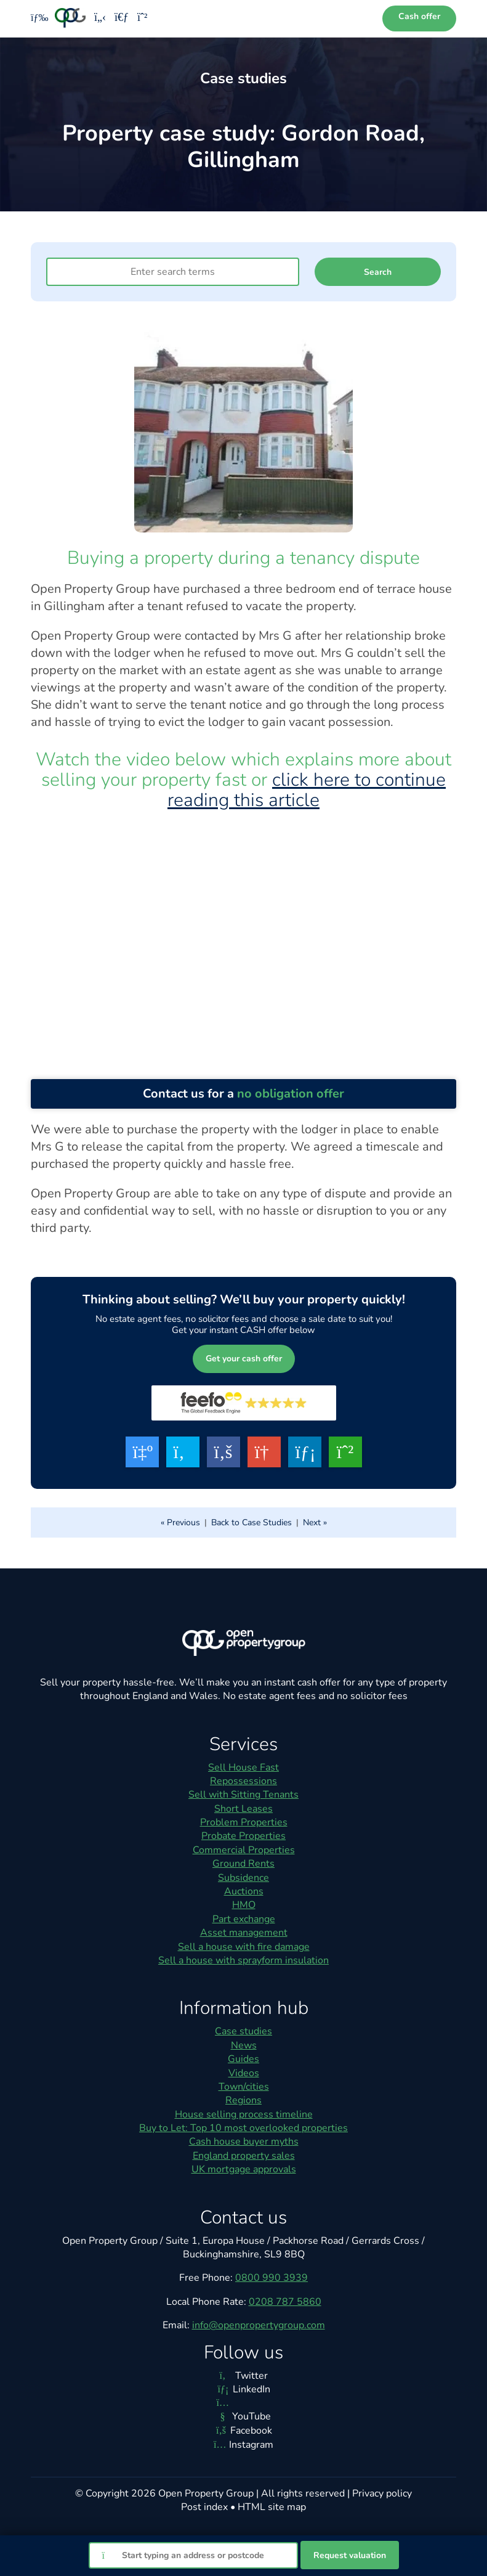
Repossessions (243, 1781)
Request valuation (349, 2555)
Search (378, 272)
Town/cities (244, 2086)
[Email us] (122, 17)
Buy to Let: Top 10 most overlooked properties (243, 2128)
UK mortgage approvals (243, 2169)
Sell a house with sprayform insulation (243, 1960)
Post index (204, 2507)
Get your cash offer (244, 1358)
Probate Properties (243, 1836)
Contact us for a (243, 1093)
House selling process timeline (244, 2114)
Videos (243, 2073)
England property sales (244, 2155)
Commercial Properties (244, 1850)
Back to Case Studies (251, 1522)
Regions (243, 2100)
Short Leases (243, 1809)
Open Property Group (206, 2493)
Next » (315, 1522)
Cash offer (419, 16)
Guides (243, 2059)
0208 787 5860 (285, 2302)
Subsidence (243, 1878)
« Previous (180, 1522)
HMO (244, 1905)
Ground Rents (243, 1863)
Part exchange (243, 1919)
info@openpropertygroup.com (258, 2325)
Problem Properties (244, 1822)
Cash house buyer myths (244, 2141)
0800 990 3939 (271, 2278)
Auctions (244, 1891)
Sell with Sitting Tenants (243, 1794)
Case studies (243, 2031)
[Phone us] (100, 17)
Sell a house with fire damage (244, 1947)
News (244, 2045)
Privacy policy (382, 2493)
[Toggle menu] (35, 18)
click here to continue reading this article (306, 790)
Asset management (244, 1932)
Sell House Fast (243, 1767)
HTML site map (272, 2507)
